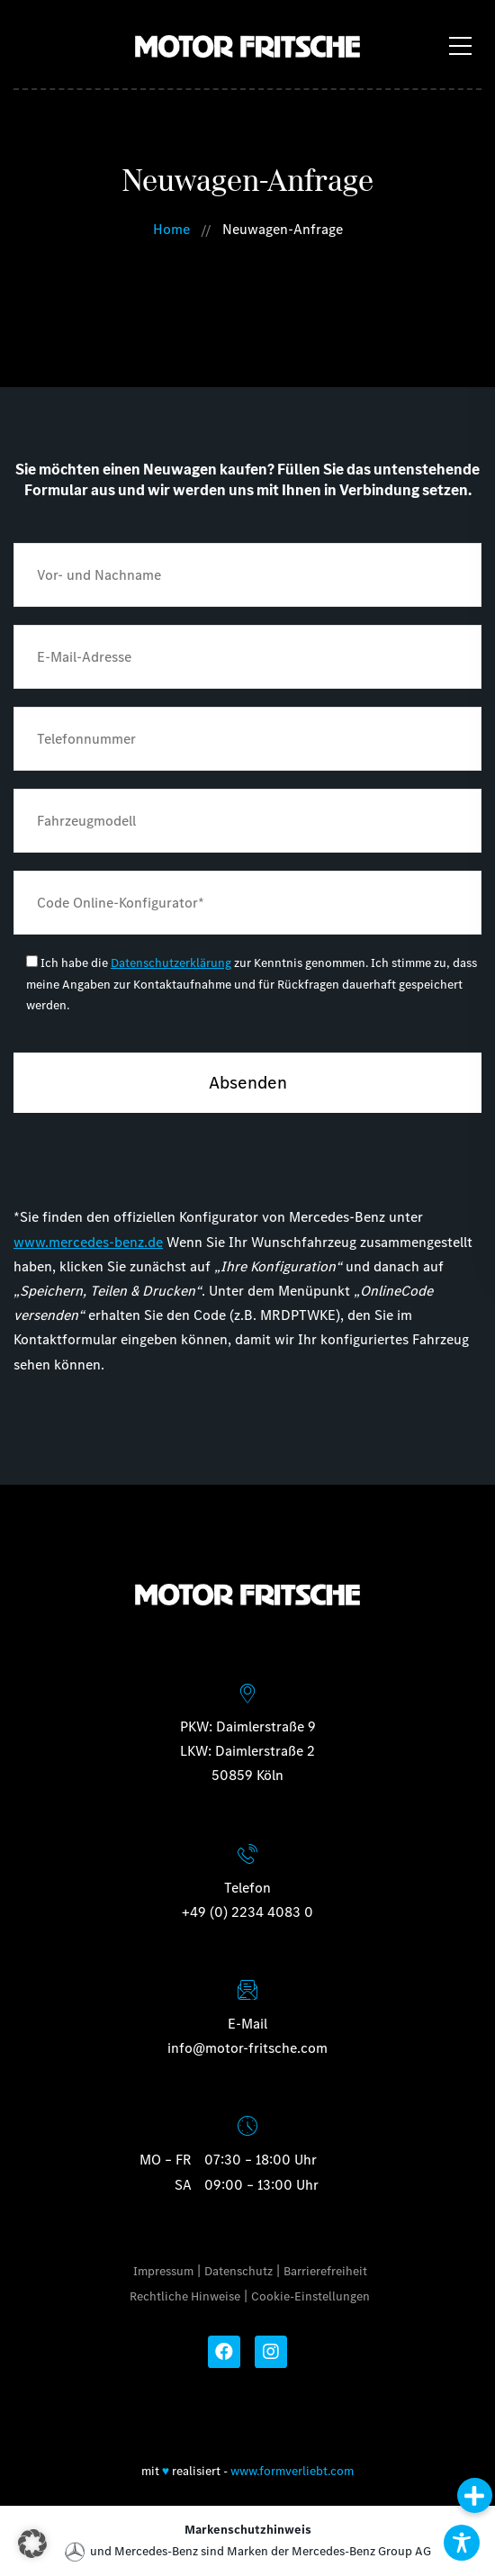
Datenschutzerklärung (171, 963)
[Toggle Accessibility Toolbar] (462, 2542)
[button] (32, 2543)
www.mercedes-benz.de (88, 1242)
